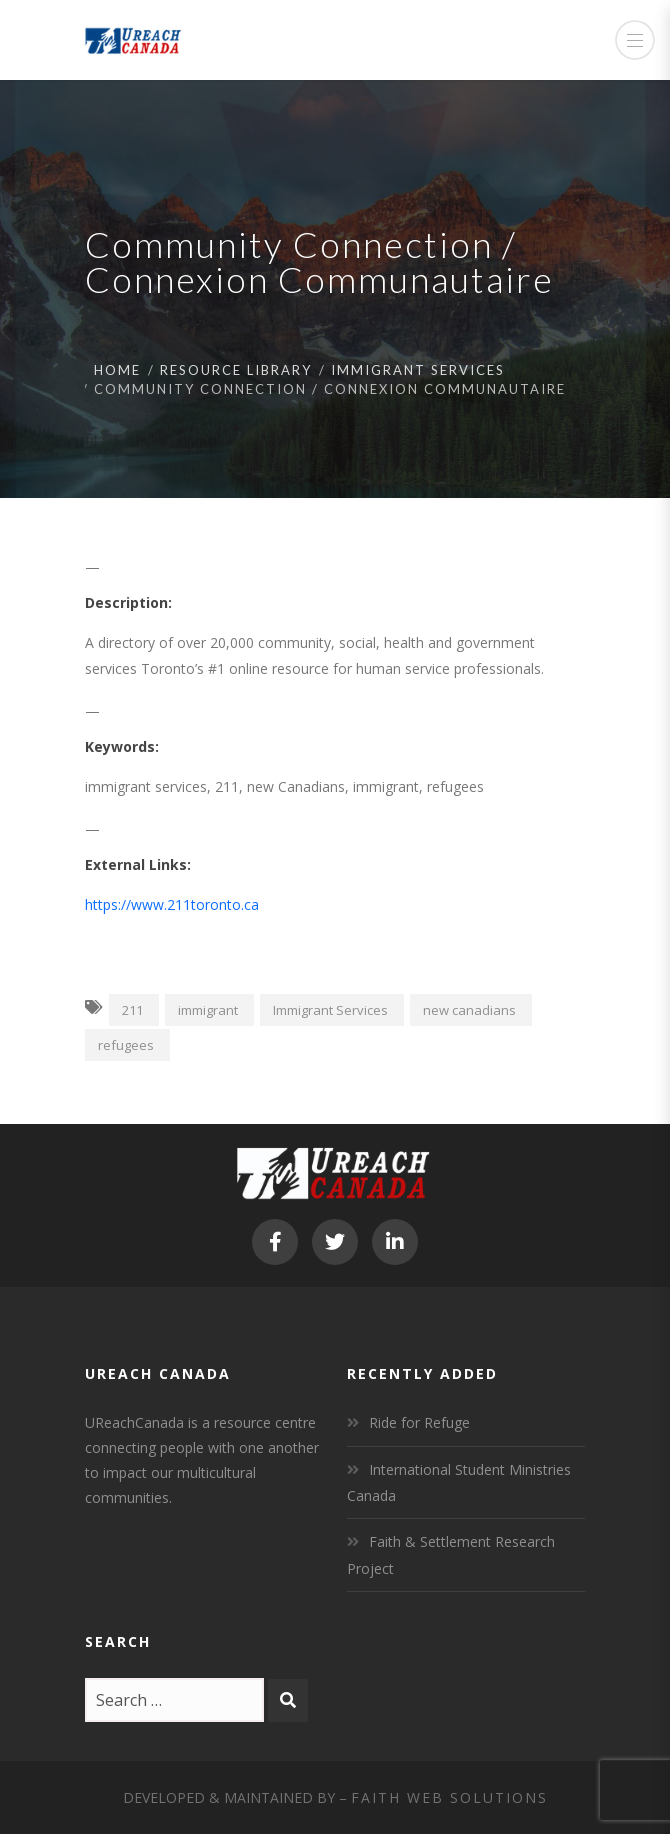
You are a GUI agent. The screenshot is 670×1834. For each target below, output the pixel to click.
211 (132, 1010)
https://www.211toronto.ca (172, 904)
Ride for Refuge (419, 1422)
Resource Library (236, 370)
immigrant (208, 1010)
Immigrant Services (418, 370)
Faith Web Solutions (449, 1797)
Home (117, 370)
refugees (126, 1045)
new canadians (469, 1010)
